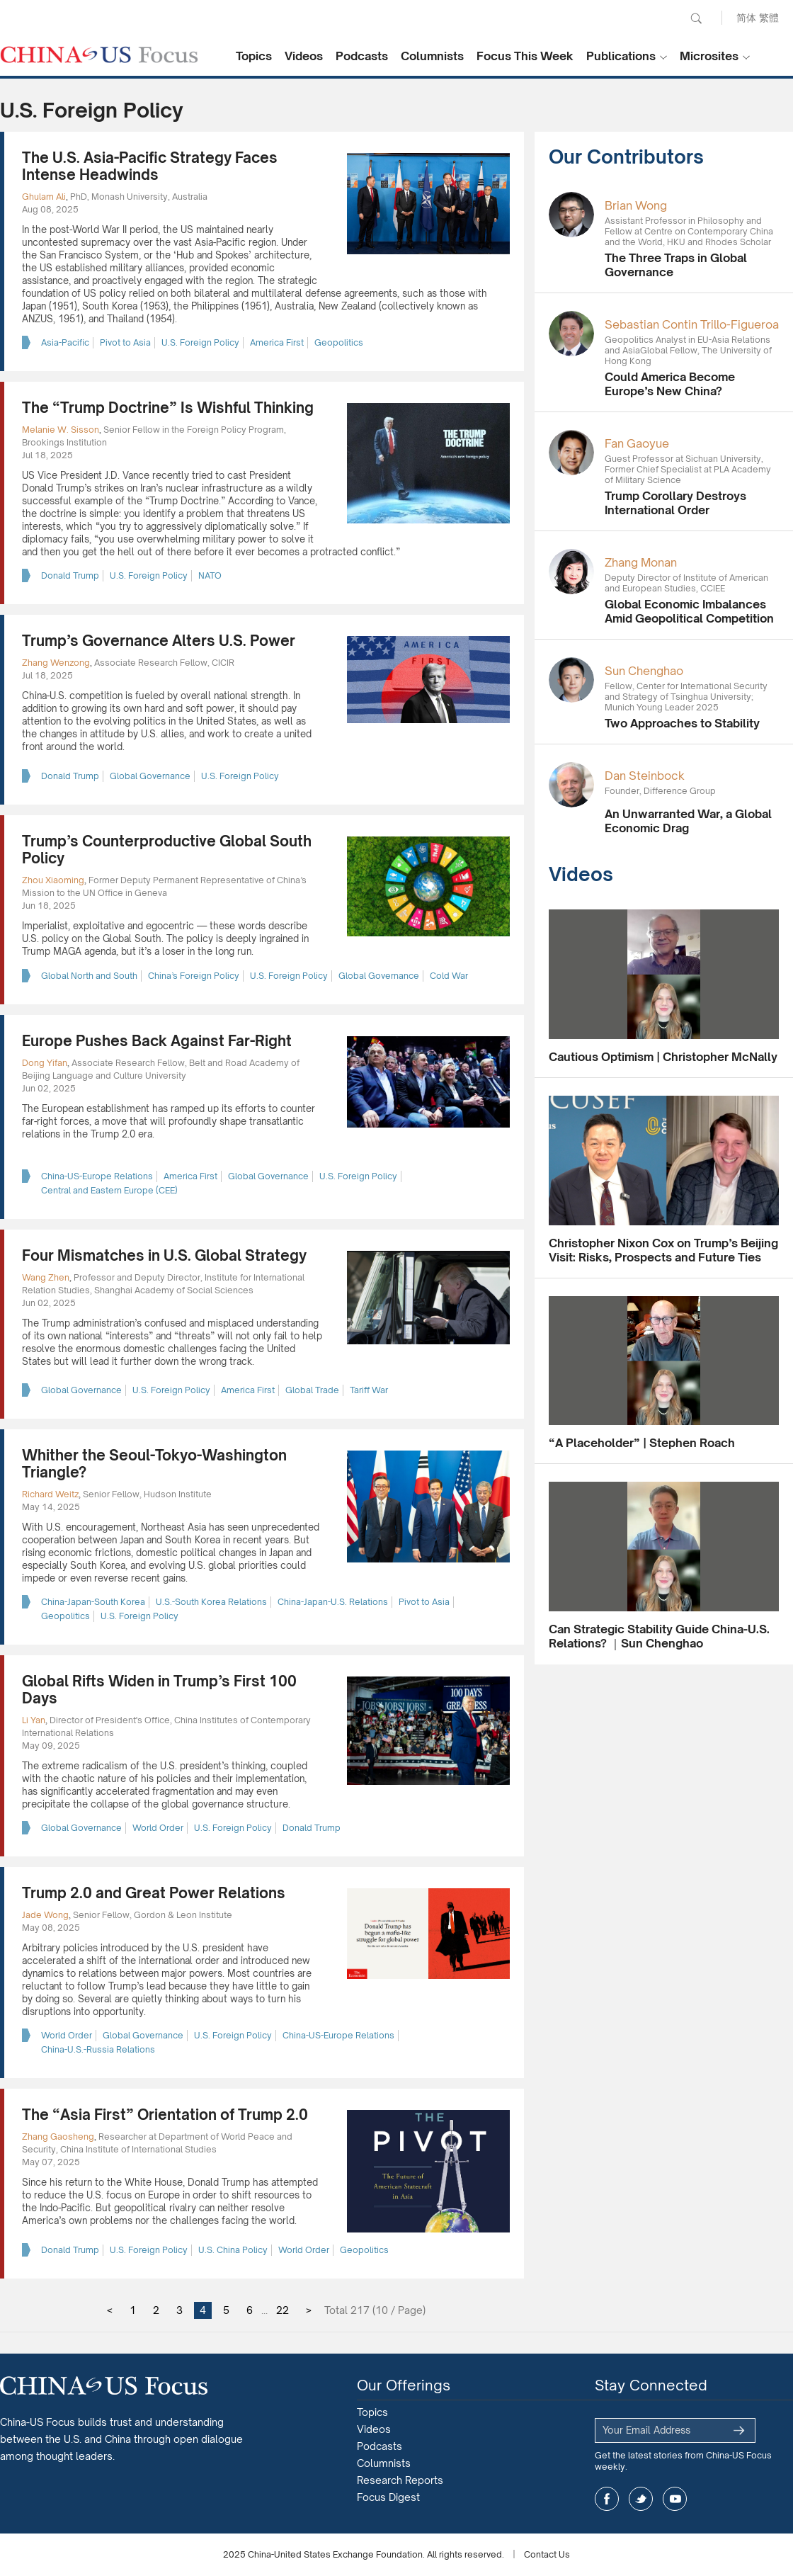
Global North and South (89, 975)
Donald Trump (70, 575)
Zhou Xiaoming (53, 880)
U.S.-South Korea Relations (211, 1601)
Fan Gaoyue (637, 443)
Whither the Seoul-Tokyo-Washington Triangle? (154, 1463)
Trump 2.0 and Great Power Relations (153, 1893)
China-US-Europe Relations (97, 1176)
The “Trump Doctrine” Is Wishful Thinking (168, 407)
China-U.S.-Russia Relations (98, 2049)
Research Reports (400, 2480)
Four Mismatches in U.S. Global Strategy (164, 1255)
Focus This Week (525, 56)
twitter (641, 2499)
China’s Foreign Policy (193, 975)
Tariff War (369, 1390)
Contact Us (547, 2554)
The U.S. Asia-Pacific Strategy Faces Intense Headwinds (150, 166)
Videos (304, 56)
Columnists (432, 56)
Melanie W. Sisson (60, 429)
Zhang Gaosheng (58, 2136)
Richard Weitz (50, 1494)
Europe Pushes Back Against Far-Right (157, 1041)
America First (277, 342)
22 (282, 2310)
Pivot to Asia (125, 342)
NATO (210, 575)
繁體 (769, 17)
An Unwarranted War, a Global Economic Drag (688, 821)
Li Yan (33, 1720)
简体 (746, 17)
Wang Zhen (45, 1277)
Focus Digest (388, 2497)
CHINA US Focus (99, 54)
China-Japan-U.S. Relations (333, 1601)
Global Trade (312, 1390)
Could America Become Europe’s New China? (670, 384)
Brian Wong (636, 205)
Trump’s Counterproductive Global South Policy (167, 849)
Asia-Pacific (65, 342)
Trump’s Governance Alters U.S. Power (158, 640)
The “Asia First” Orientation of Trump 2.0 (165, 2114)
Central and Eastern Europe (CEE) (109, 1190)
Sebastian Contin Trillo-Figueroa (692, 324)
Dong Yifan (44, 1062)
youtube (675, 2499)
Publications (621, 56)
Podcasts (362, 56)
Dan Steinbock (645, 775)
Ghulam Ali (44, 196)
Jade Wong (45, 1915)
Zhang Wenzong (56, 662)
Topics (254, 56)
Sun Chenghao (644, 671)
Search (696, 18)
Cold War (449, 975)
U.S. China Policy (233, 2250)
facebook (607, 2499)
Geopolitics (338, 342)
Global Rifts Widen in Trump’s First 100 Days (159, 1689)
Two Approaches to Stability (682, 723)
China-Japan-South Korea (93, 1601)
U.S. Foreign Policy (200, 342)
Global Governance (150, 776)
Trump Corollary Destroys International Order (675, 503)
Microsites (709, 56)
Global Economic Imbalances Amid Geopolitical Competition (689, 611)
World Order (157, 1827)
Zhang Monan (641, 562)
